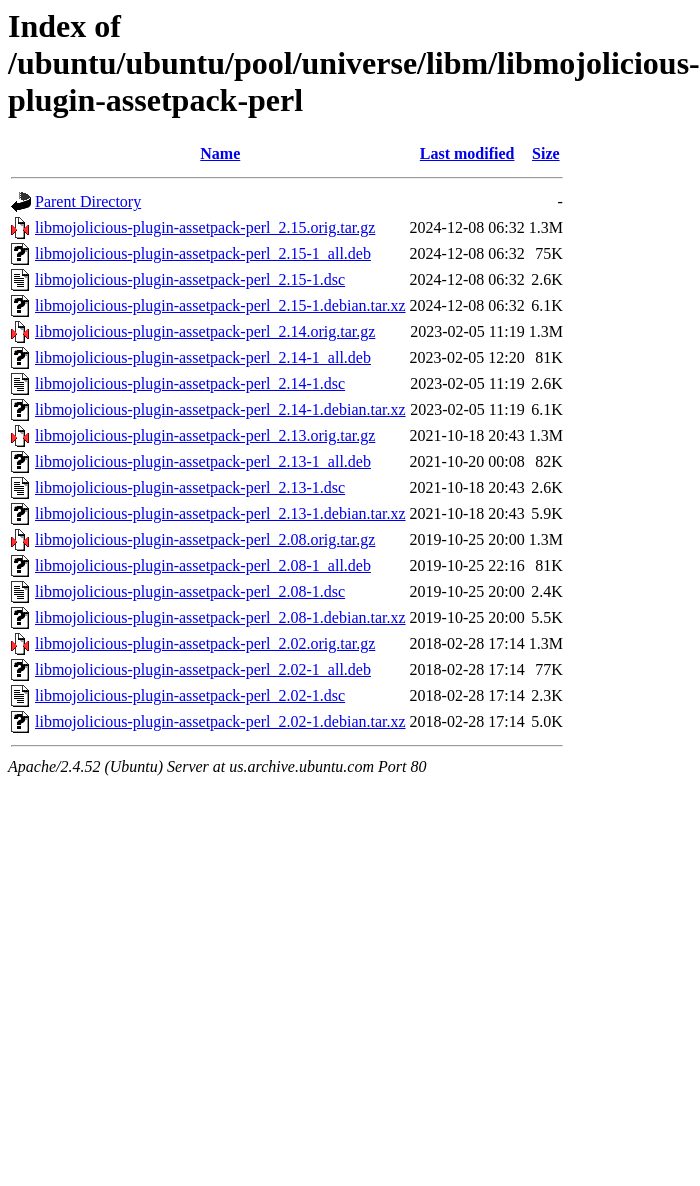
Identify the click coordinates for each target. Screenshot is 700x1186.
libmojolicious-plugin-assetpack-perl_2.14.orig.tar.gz (205, 331)
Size (546, 153)
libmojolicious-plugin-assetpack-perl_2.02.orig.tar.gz (205, 643)
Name (220, 153)
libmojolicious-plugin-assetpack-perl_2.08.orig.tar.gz (205, 539)
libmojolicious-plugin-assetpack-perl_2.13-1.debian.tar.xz (220, 513)
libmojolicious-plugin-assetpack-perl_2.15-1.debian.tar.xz (220, 305)
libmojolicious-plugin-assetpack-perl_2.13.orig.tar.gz (205, 435)
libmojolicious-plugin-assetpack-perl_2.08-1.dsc (190, 591)
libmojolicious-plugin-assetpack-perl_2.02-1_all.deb (203, 669)
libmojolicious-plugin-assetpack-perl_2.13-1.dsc (190, 487)
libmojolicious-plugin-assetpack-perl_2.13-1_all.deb (203, 461)
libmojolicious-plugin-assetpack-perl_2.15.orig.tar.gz (205, 227)
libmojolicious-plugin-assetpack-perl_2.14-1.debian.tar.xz (220, 409)
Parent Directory (88, 201)
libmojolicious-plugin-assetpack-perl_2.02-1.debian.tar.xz (220, 721)
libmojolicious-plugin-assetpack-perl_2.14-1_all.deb (203, 357)
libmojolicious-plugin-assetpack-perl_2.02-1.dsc (190, 695)
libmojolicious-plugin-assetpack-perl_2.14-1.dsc (190, 383)
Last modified (467, 153)
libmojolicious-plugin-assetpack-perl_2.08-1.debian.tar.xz (220, 617)
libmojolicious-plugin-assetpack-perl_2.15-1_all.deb (203, 253)
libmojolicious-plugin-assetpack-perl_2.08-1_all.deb (203, 565)
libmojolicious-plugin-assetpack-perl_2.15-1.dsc (190, 279)
